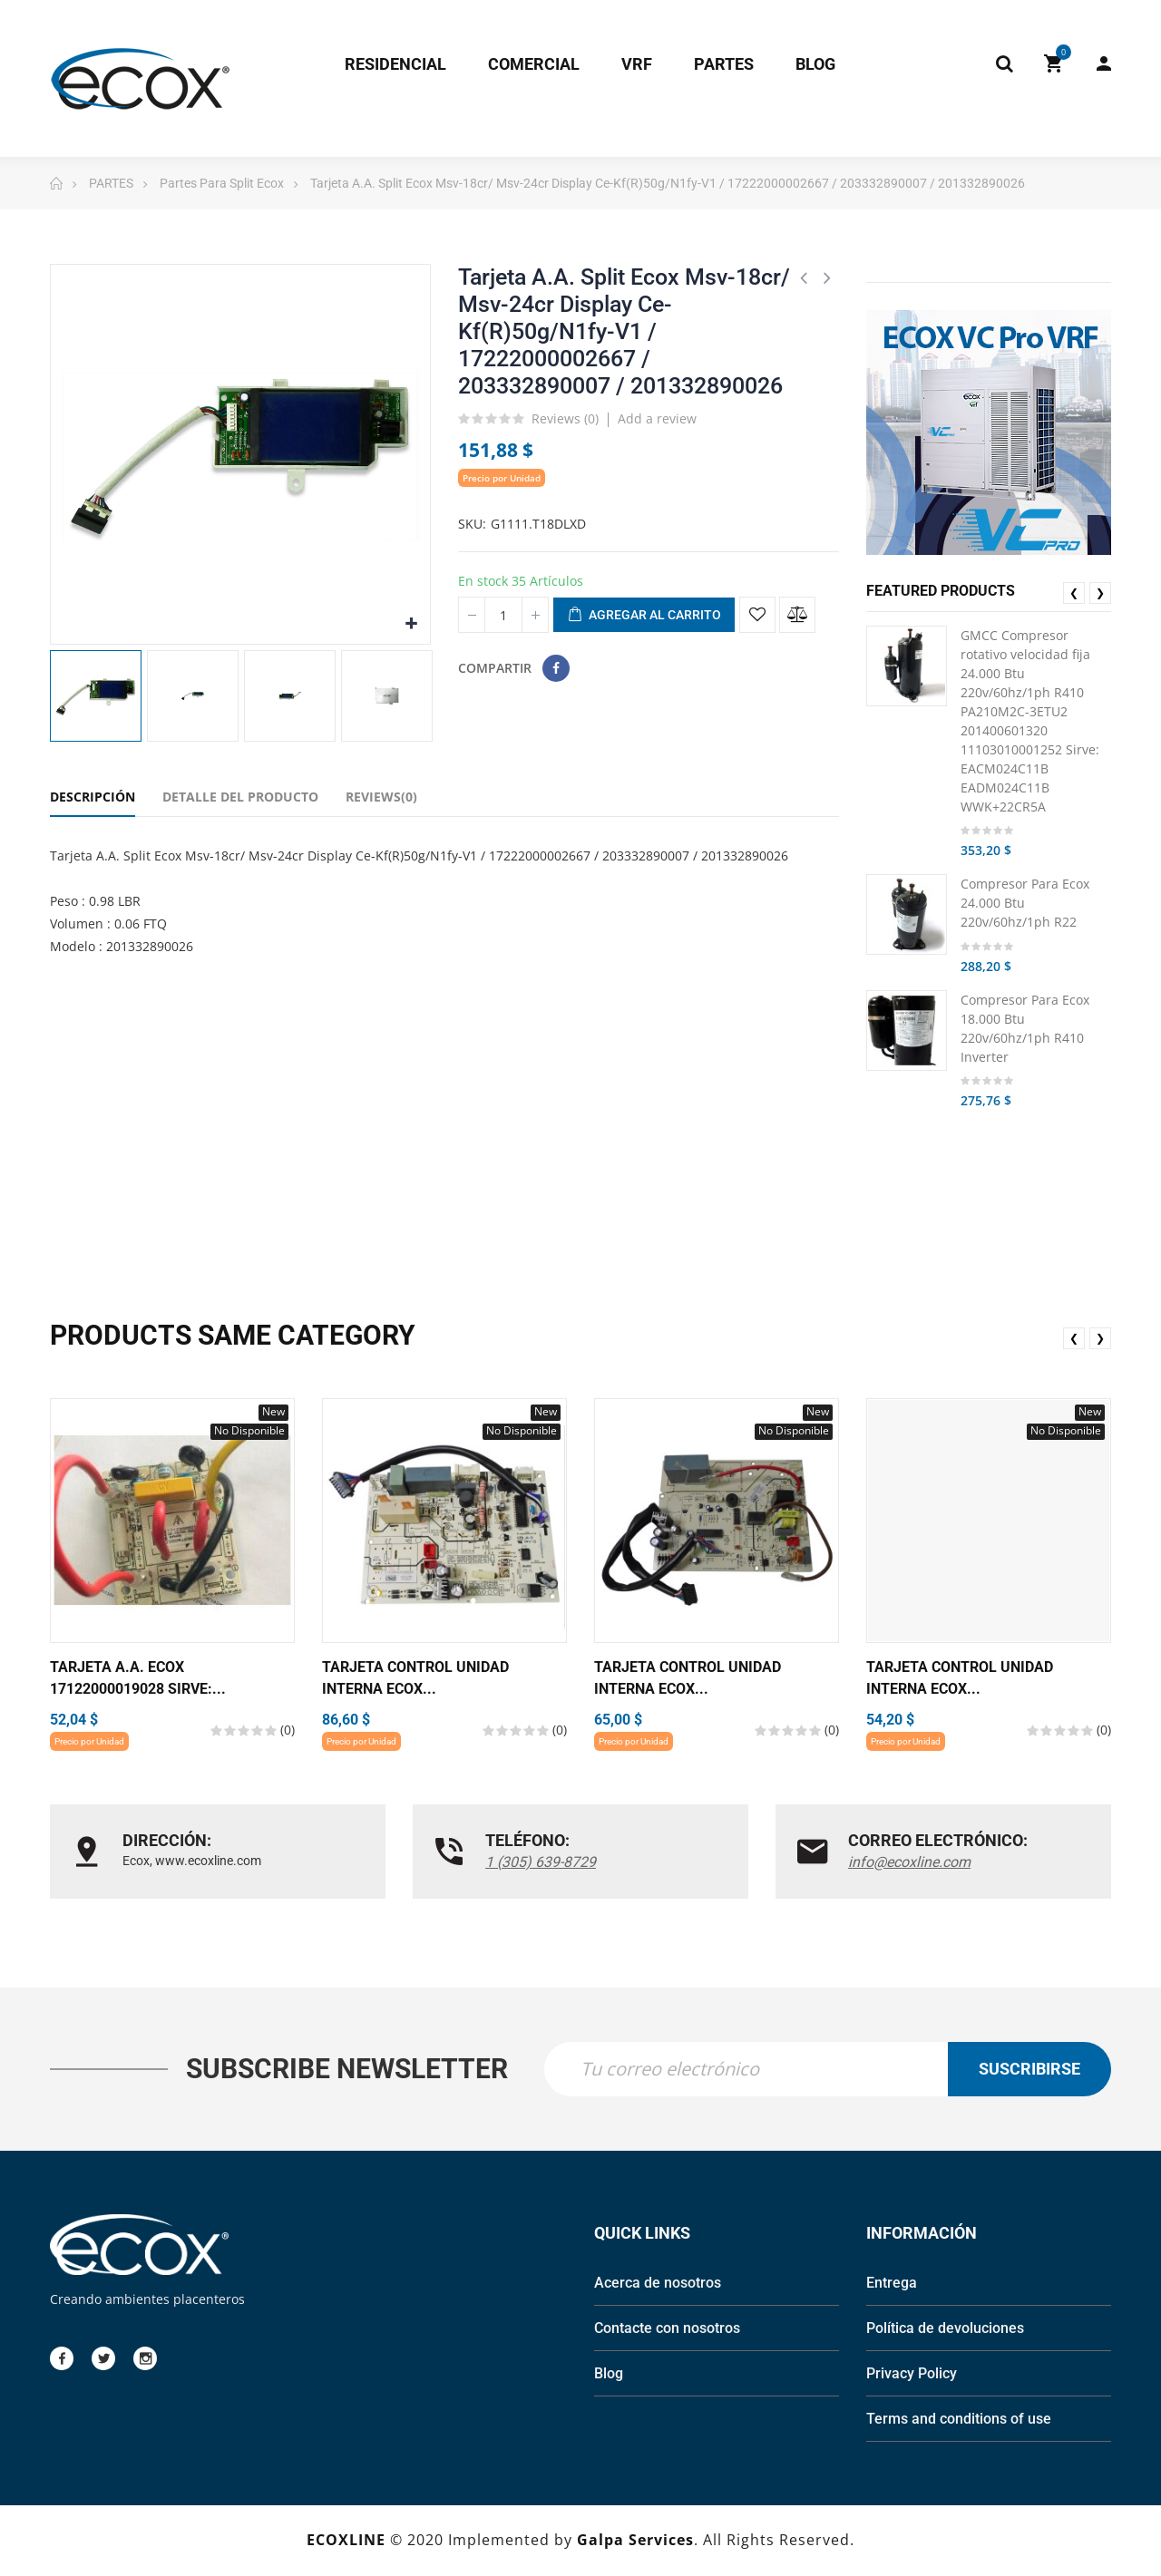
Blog (608, 2375)
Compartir (556, 668)
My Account (1104, 63)
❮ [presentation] (1073, 592)
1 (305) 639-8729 (540, 1862)
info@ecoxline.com (909, 1862)
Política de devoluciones (945, 2329)
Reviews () (565, 420)
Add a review (657, 418)
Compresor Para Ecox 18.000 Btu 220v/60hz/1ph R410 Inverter (1025, 1028)
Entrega (891, 2284)
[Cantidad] (503, 615)
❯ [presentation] (1100, 592)
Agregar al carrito (644, 616)
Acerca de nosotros (657, 2284)
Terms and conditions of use (958, 2420)
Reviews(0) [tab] (381, 796)
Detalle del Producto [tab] (240, 796)
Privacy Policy (911, 2375)
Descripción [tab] (92, 796)
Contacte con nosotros (667, 2329)
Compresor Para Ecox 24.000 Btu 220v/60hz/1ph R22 (1025, 902)
